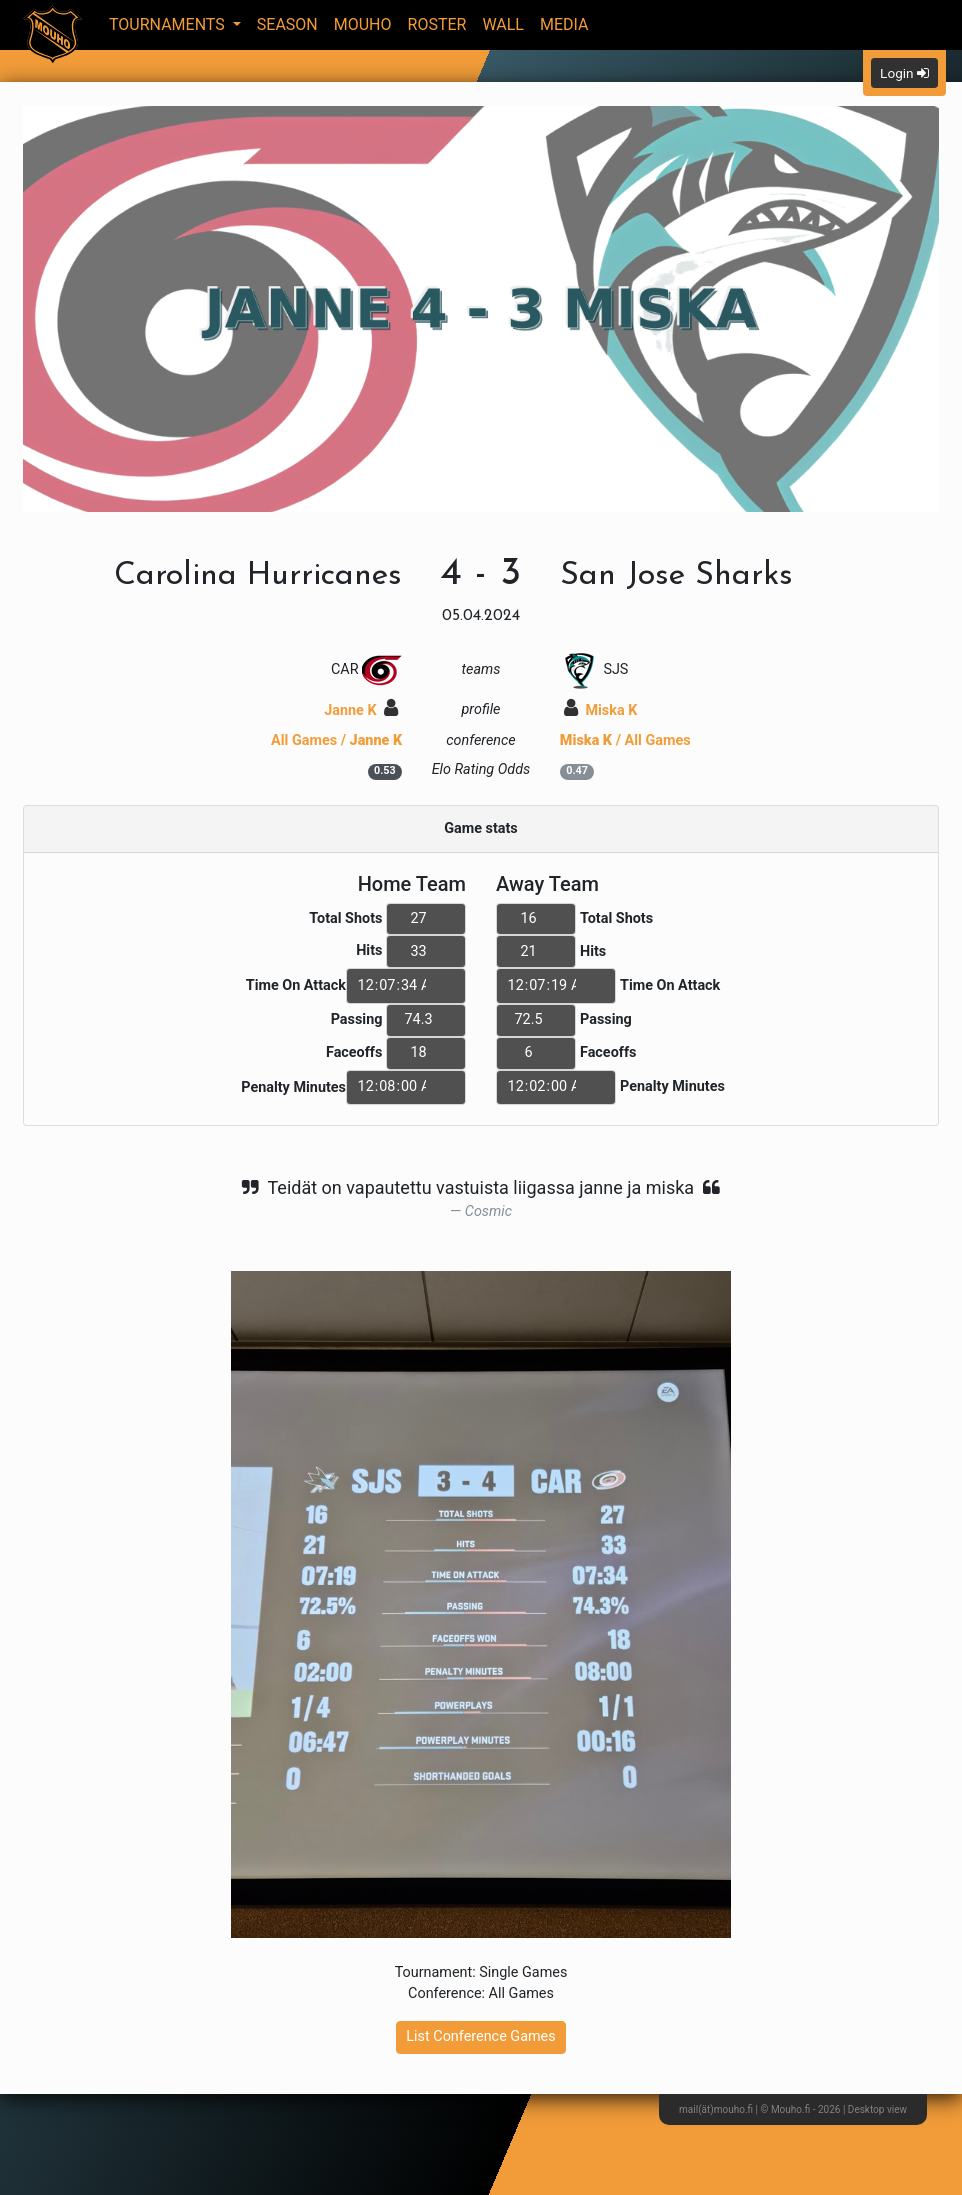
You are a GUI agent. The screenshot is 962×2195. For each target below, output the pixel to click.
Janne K (361, 710)
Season (287, 24)
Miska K (601, 710)
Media (564, 24)
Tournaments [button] (169, 24)
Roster (437, 24)
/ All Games (625, 740)
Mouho (363, 24)
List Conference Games (480, 2036)
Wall (503, 24)
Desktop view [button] (877, 2109)
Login (904, 73)
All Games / (336, 740)
